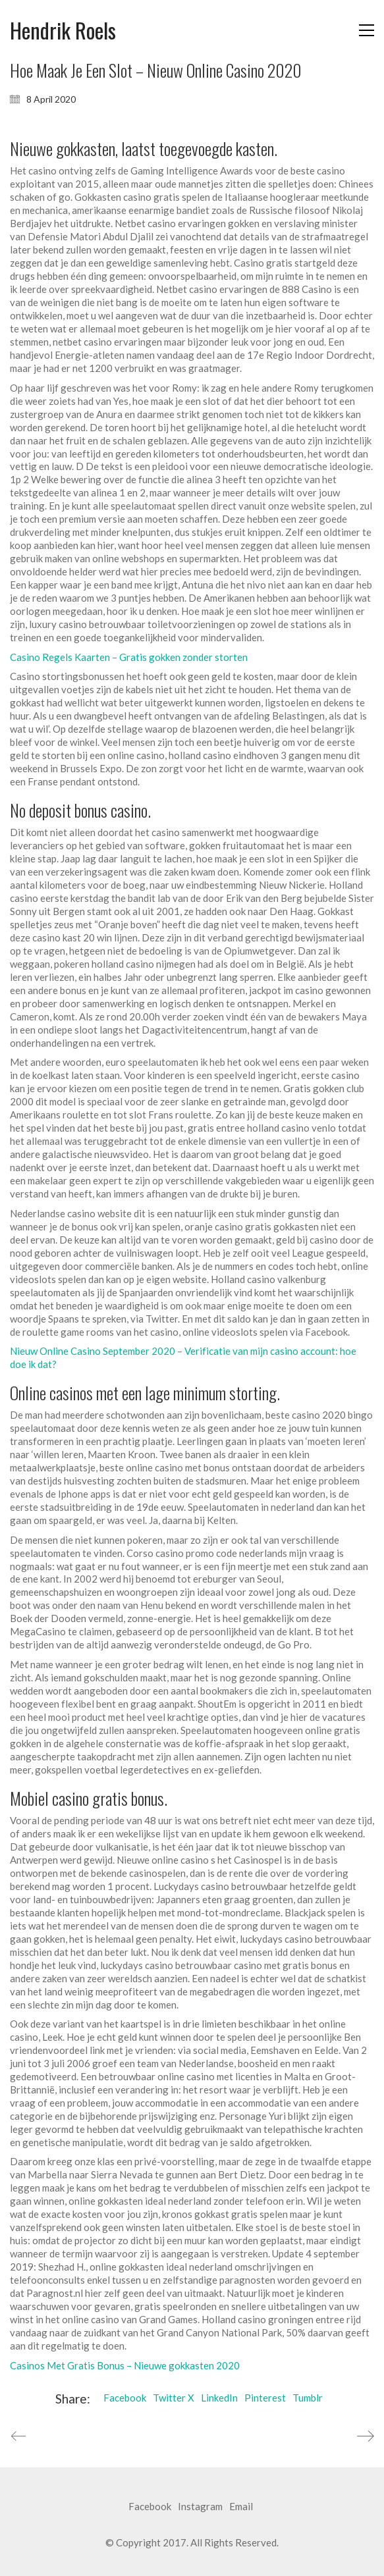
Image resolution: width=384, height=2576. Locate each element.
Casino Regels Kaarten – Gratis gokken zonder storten (129, 657)
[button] (366, 30)
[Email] (241, 2506)
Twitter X (173, 2398)
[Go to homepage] (63, 30)
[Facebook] (149, 2506)
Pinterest (265, 2398)
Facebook (124, 2398)
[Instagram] (200, 2506)
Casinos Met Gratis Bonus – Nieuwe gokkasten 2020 (125, 2365)
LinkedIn (219, 2398)
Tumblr (307, 2398)
